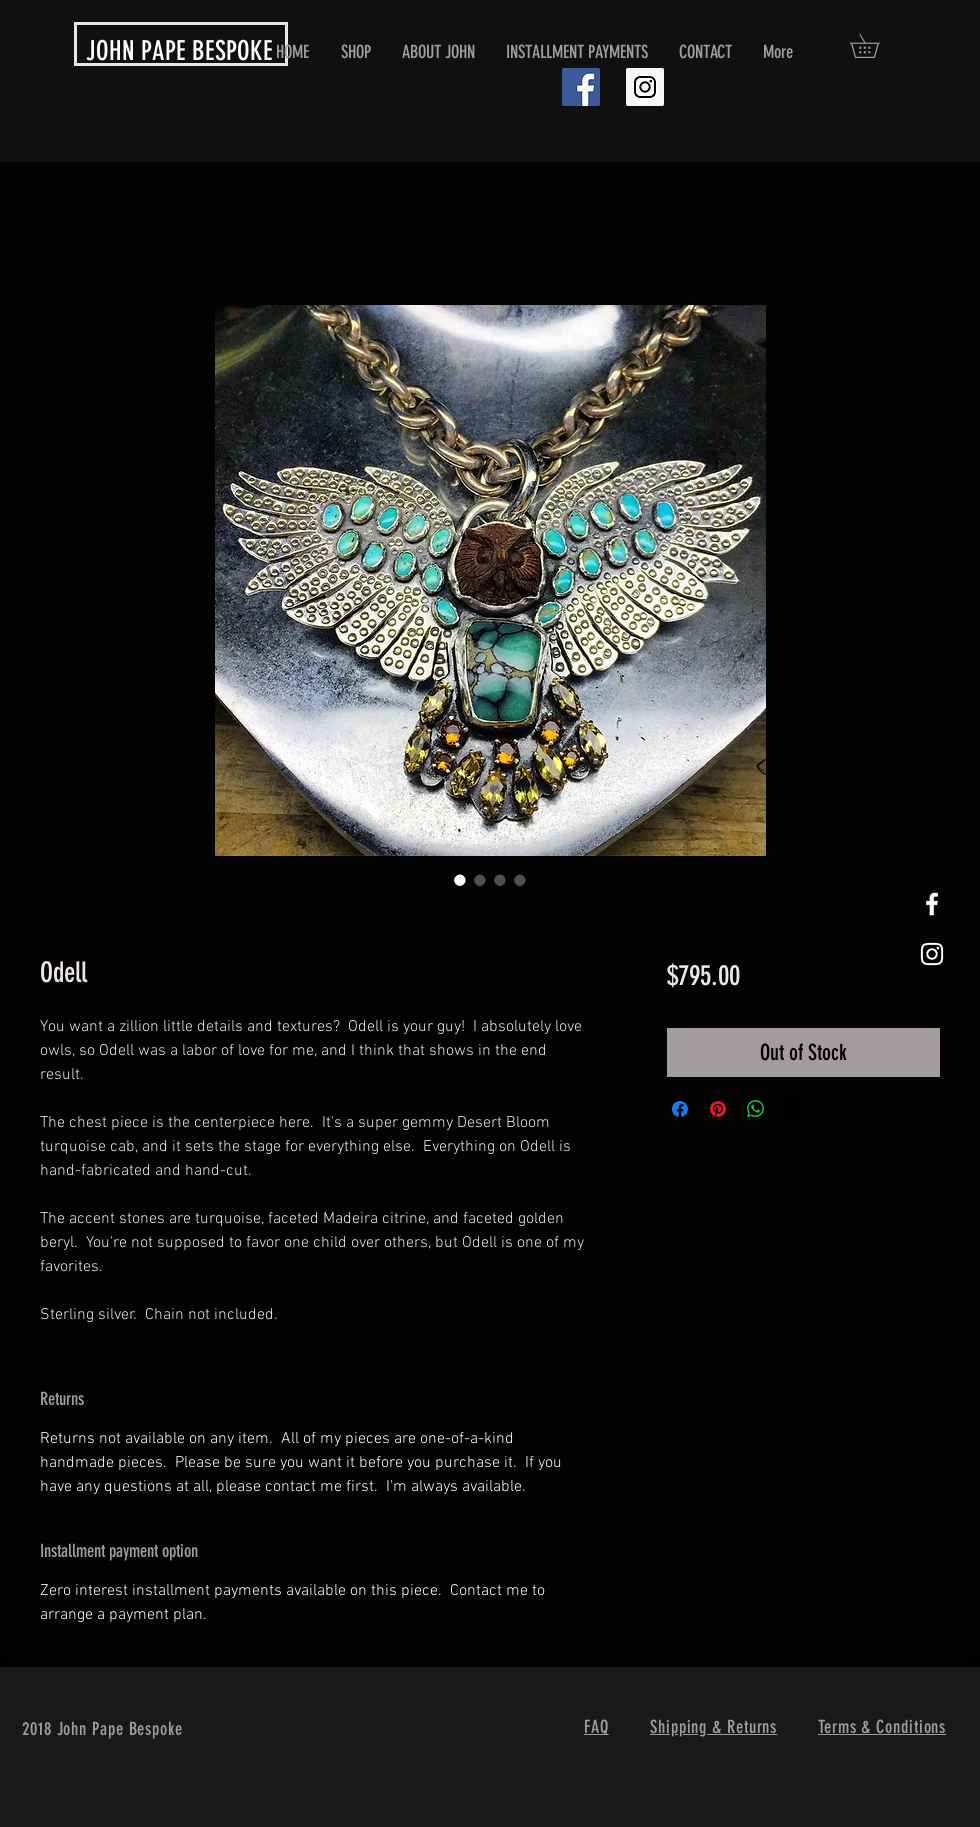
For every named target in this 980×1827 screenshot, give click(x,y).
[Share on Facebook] (680, 1109)
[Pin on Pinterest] (718, 1109)
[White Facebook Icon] (932, 904)
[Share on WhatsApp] (756, 1109)
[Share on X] (794, 1109)
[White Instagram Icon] (932, 954)
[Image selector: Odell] (460, 880)
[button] (876, 46)
